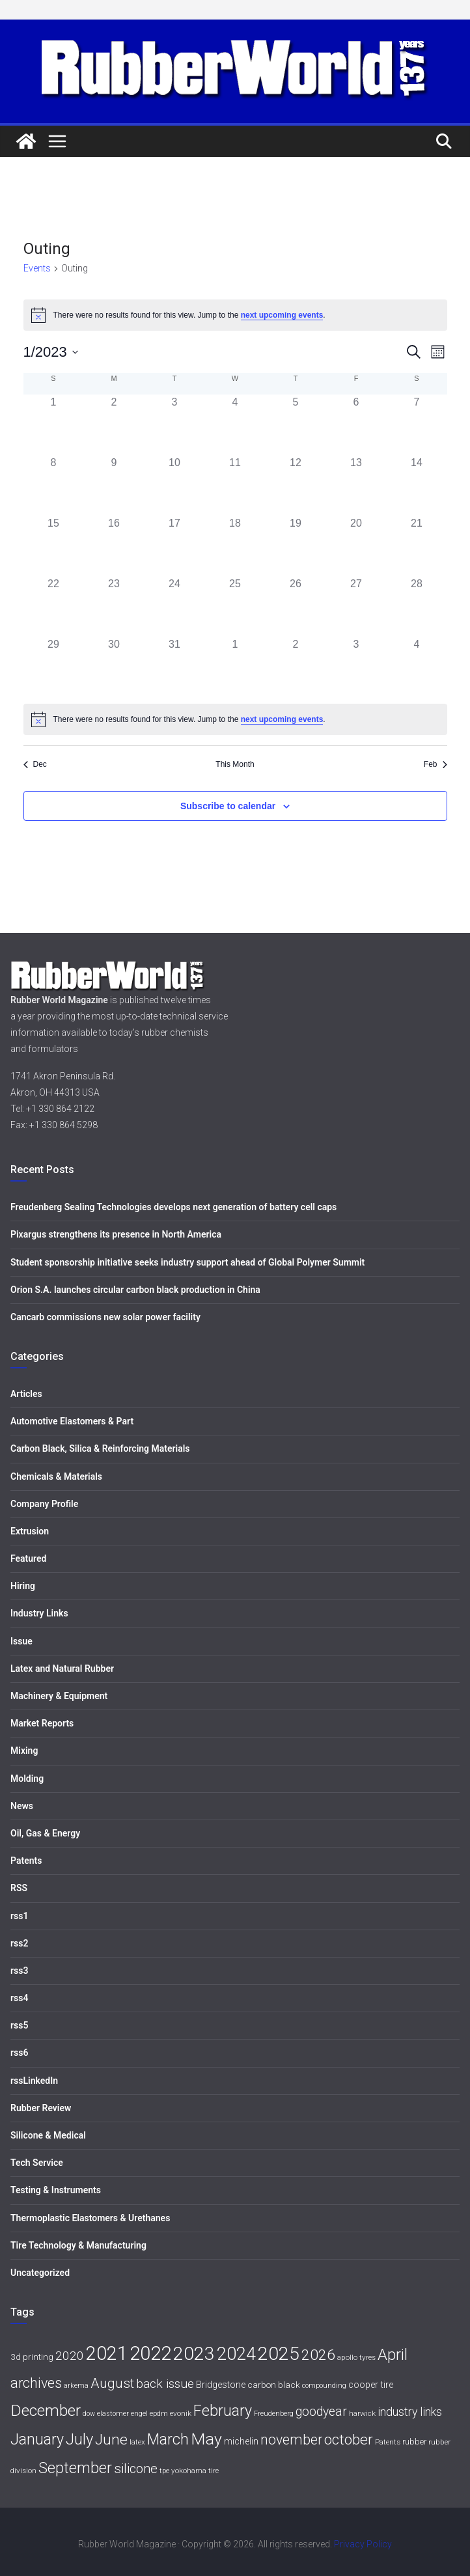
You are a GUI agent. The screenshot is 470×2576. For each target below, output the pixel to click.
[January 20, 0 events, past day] (356, 546)
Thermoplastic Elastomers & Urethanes (90, 2218)
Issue (21, 1641)
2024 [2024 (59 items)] (236, 2354)
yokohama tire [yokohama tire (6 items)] (195, 2470)
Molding (27, 1778)
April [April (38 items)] (393, 2354)
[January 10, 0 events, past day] (175, 485)
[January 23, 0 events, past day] (114, 606)
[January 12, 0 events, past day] (296, 485)
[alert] (235, 719)
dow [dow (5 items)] (89, 2413)
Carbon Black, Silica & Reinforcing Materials (100, 1448)
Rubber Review (40, 2108)
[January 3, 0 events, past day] (175, 425)
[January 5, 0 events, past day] (296, 425)
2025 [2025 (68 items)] (278, 2353)
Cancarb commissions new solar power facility (105, 1317)
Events (37, 268)
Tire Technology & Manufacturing (78, 2245)
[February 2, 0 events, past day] (296, 667)
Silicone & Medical (48, 2135)
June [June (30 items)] (111, 2439)
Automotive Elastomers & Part (71, 1421)
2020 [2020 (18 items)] (69, 2355)
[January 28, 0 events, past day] (417, 606)
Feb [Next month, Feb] (435, 764)
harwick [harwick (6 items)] (362, 2413)
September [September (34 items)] (75, 2468)
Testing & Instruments (55, 2190)
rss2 (19, 1943)
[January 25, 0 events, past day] (235, 606)
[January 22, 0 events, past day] (53, 606)
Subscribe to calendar (227, 806)
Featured (28, 1558)
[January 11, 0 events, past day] (235, 485)
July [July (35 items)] (79, 2439)
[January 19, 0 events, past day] (296, 546)
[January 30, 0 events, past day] (114, 667)
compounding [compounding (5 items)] (324, 2385)
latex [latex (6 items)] (137, 2441)
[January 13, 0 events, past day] (356, 485)
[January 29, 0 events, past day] (53, 667)
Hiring (22, 1586)
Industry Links (39, 1613)
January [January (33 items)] (37, 2439)
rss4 (19, 1998)
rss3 (19, 1970)
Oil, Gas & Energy (45, 1833)
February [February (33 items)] (222, 2411)
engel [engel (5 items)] (139, 2413)
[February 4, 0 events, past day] (417, 667)
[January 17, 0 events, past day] (175, 546)
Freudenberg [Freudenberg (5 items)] (274, 2413)
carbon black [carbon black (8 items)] (273, 2384)
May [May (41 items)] (206, 2439)
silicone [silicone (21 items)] (136, 2468)
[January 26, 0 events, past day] (296, 606)
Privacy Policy (363, 2544)
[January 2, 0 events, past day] (114, 425)
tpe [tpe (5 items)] (164, 2471)
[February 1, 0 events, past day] (235, 667)
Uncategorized (40, 2272)
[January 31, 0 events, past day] (175, 667)
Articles (26, 1394)
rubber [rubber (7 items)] (414, 2441)
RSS (18, 1888)
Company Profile (44, 1504)
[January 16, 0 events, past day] (114, 546)
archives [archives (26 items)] (36, 2383)
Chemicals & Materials (56, 1476)
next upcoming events (282, 315)
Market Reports (42, 1723)
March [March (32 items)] (168, 2439)
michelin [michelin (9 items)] (241, 2441)
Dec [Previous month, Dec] (35, 764)
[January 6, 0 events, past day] (356, 425)
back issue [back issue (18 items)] (165, 2383)
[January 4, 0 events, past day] (235, 425)
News (21, 1806)
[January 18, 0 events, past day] (235, 546)
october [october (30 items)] (348, 2439)
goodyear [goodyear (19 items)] (321, 2411)
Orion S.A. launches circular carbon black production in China (135, 1289)
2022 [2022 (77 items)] (150, 2353)
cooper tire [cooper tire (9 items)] (370, 2384)
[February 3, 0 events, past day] (356, 667)
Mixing (24, 1750)
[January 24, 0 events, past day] (175, 606)
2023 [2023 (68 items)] (194, 2353)
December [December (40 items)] (45, 2410)
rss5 (19, 2025)
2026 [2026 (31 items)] (318, 2355)
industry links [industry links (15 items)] (410, 2411)
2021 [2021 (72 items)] (107, 2353)
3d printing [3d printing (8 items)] (31, 2356)
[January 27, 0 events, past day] (356, 606)
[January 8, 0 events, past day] (53, 485)
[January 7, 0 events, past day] (417, 425)
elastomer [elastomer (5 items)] (113, 2413)
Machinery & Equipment (58, 1696)
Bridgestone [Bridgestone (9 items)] (220, 2384)
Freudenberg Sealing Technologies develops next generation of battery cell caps (173, 1207)
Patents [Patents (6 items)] (387, 2441)
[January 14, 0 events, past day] (417, 485)
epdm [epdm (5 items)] (159, 2413)
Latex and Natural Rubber (62, 1668)
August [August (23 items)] (112, 2383)
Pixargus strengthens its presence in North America (115, 1234)
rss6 (19, 2052)
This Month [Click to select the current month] (234, 764)
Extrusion (29, 1531)
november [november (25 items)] (291, 2439)
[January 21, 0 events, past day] (417, 546)
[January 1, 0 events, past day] (53, 425)
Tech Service (36, 2162)
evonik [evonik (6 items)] (180, 2413)
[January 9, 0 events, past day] (114, 485)
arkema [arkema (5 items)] (76, 2385)
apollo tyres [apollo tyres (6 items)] (356, 2357)
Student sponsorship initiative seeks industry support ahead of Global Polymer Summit (187, 1262)
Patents (26, 1860)
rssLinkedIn (34, 2080)
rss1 (19, 1916)
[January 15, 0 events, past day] (53, 546)
